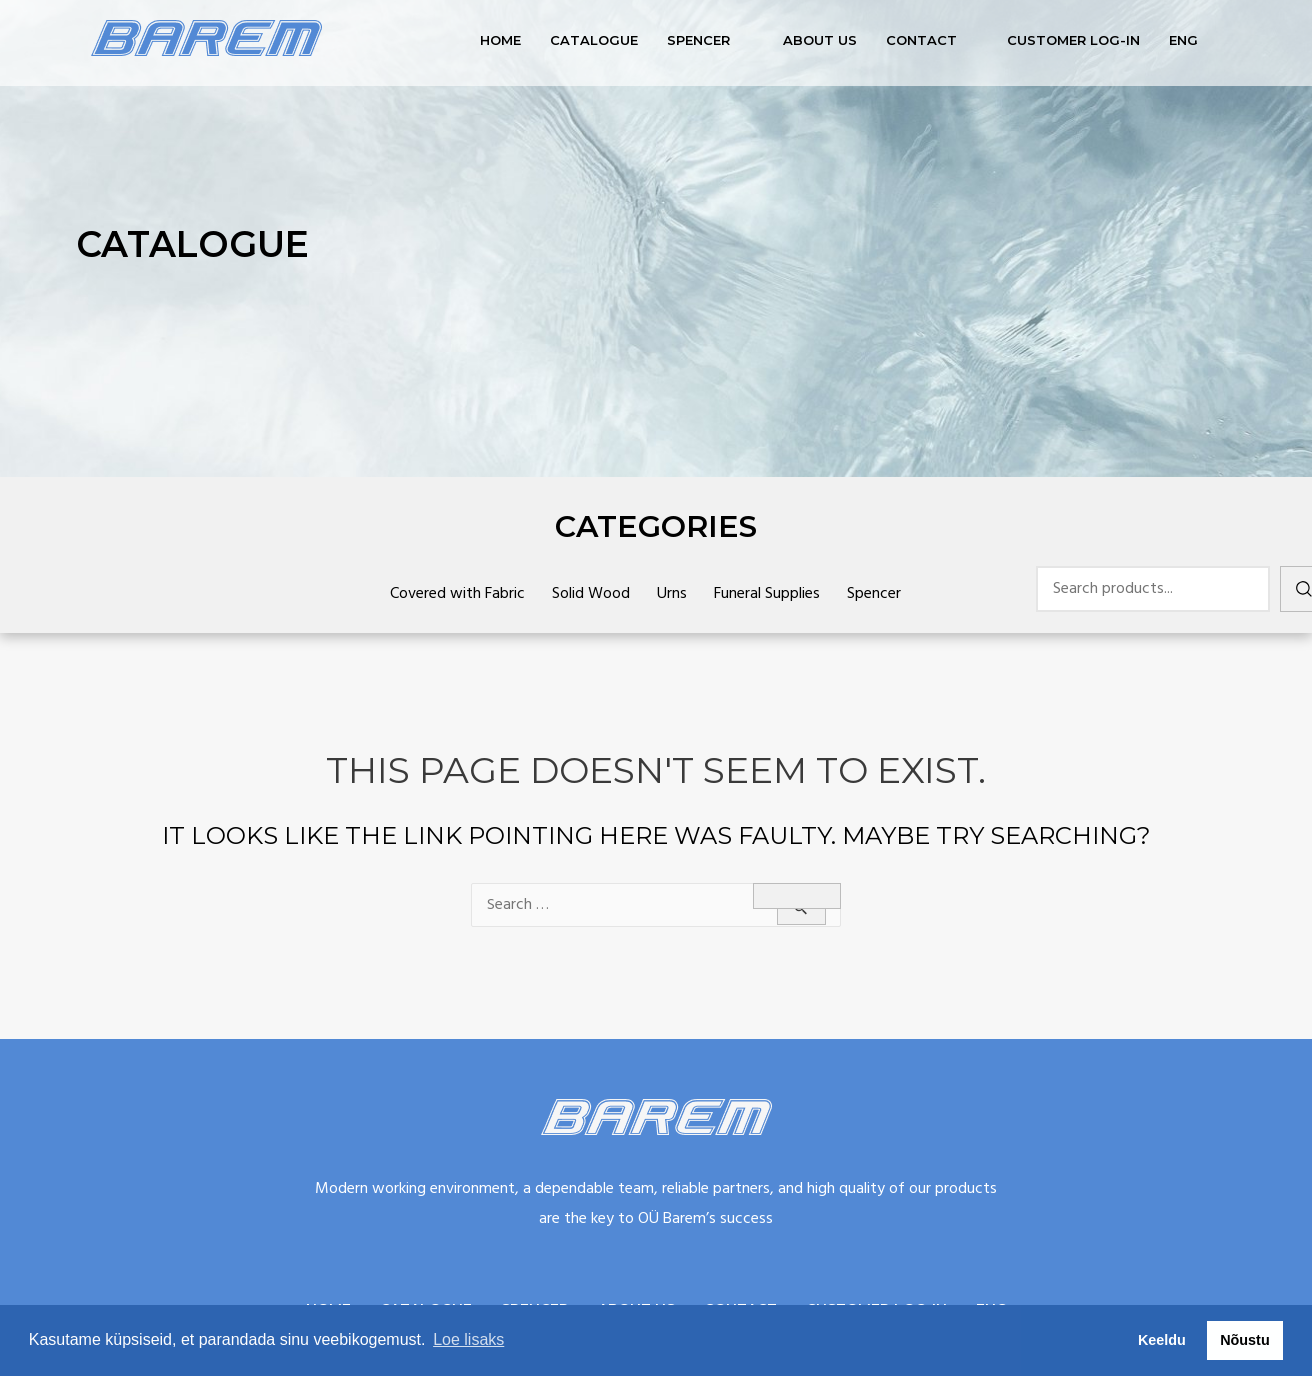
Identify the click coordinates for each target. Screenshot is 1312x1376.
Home (500, 40)
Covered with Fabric (457, 594)
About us (820, 40)
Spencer (698, 40)
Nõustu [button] (1245, 1340)
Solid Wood (591, 594)
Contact (921, 40)
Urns (672, 594)
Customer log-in (1073, 40)
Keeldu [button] (1162, 1340)
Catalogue (594, 40)
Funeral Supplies (767, 594)
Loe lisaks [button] (468, 1339)
